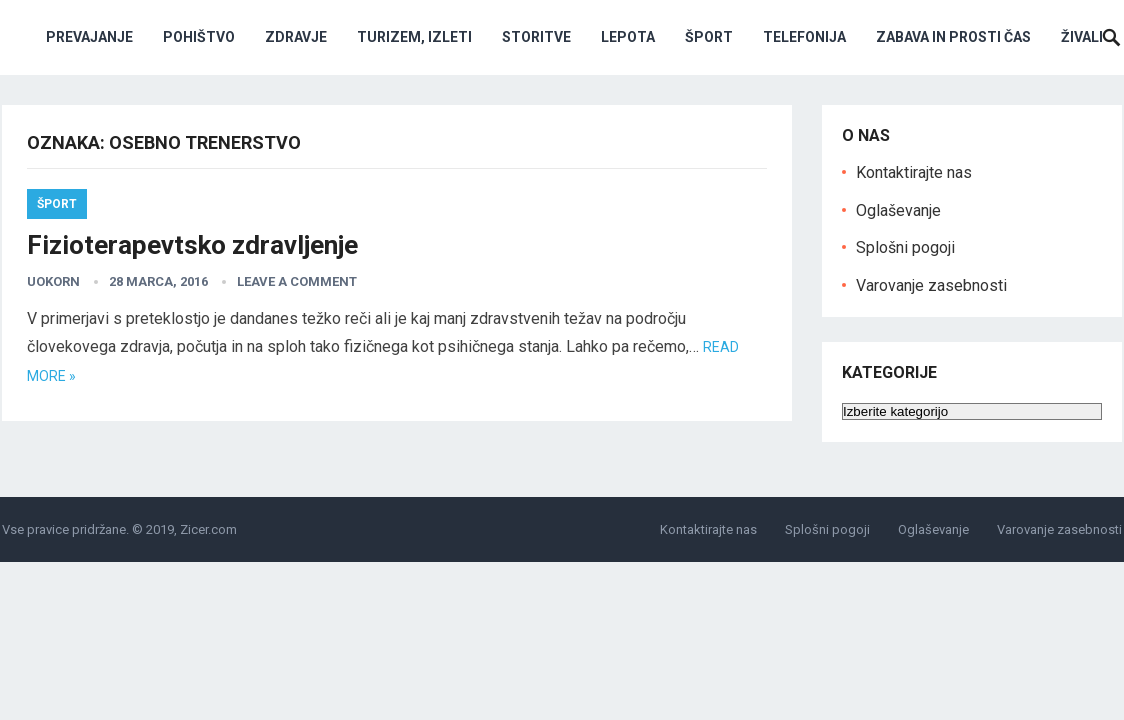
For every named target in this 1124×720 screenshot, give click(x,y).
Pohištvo (199, 37)
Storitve (536, 37)
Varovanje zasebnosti (931, 285)
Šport (709, 37)
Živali (1082, 37)
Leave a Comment (297, 281)
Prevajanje (89, 37)
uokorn (53, 281)
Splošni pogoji (905, 247)
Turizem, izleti (414, 37)
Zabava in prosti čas (953, 37)
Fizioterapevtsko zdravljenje (192, 245)
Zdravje (296, 37)
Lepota (628, 37)
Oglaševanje (898, 210)
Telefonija (804, 37)
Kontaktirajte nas (914, 172)
